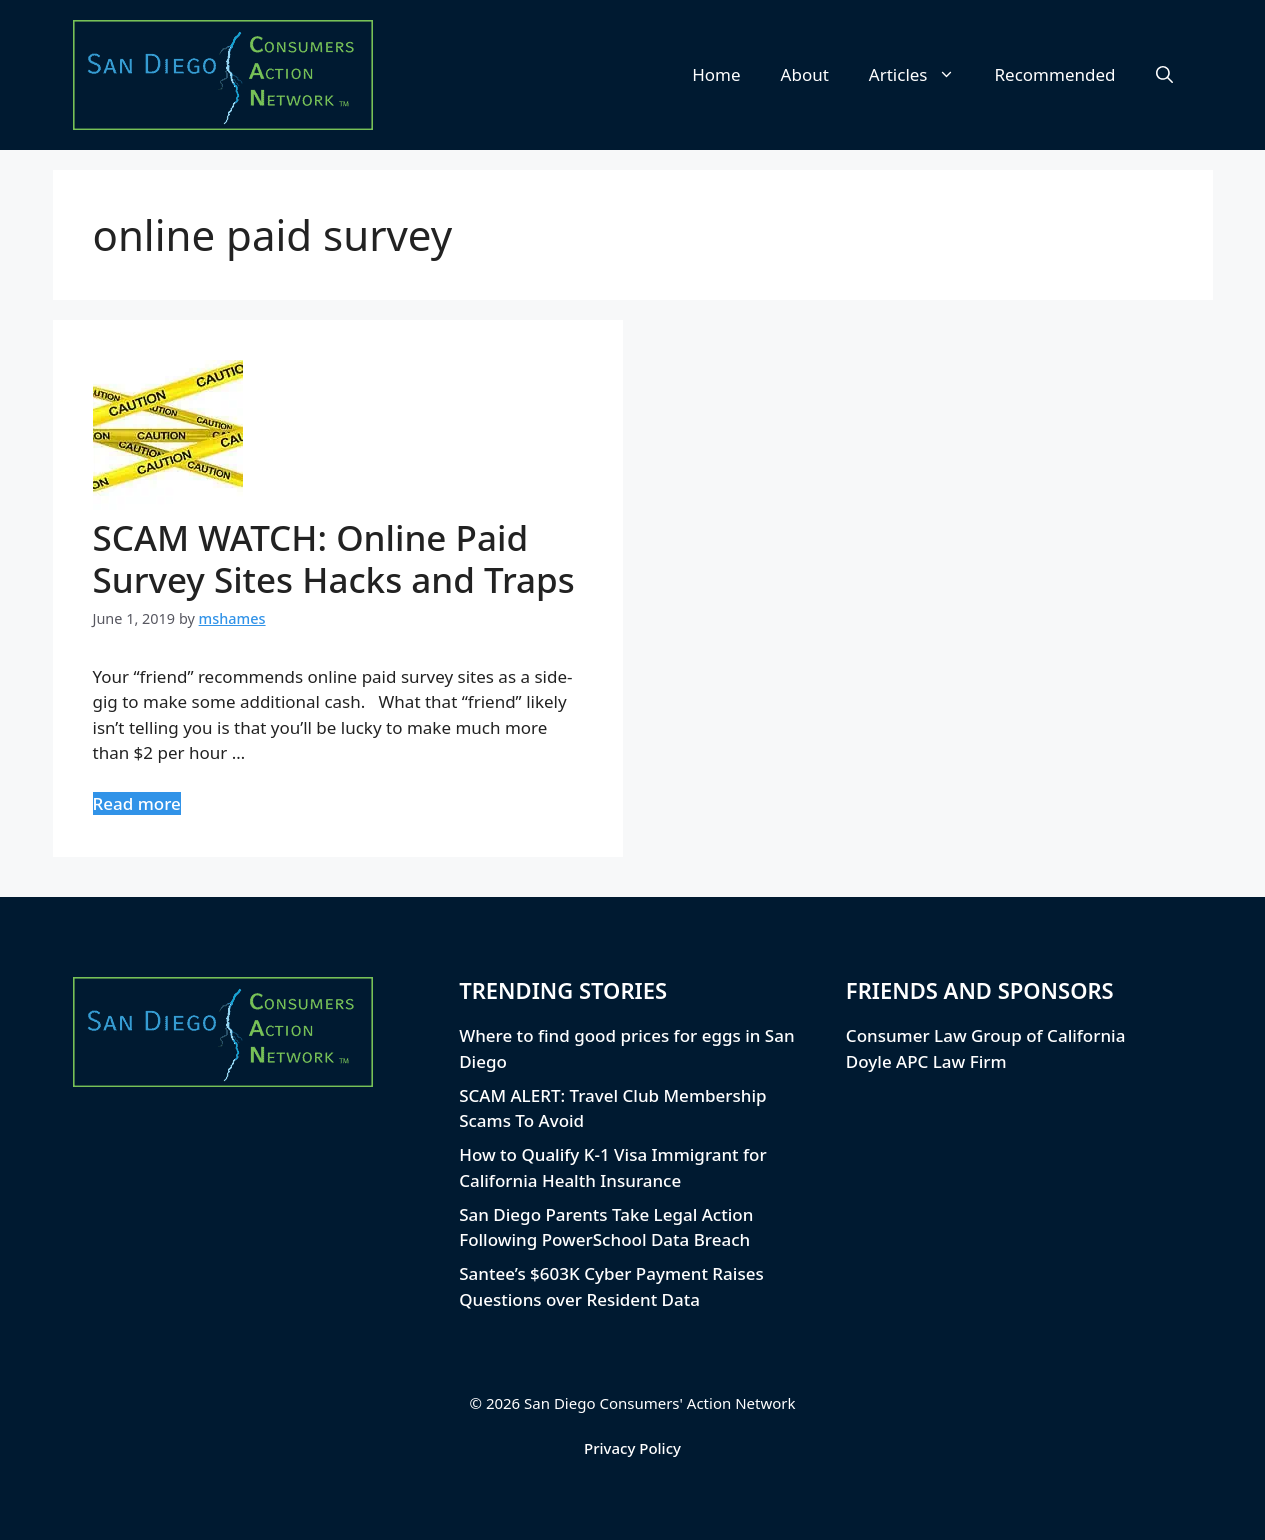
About (805, 74)
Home (716, 74)
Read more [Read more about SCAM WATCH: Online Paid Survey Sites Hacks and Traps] (137, 803)
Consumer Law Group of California (986, 1035)
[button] (1164, 75)
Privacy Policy (632, 1448)
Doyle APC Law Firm (926, 1061)
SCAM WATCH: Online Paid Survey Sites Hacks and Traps (334, 558)
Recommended (1055, 74)
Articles (922, 75)
